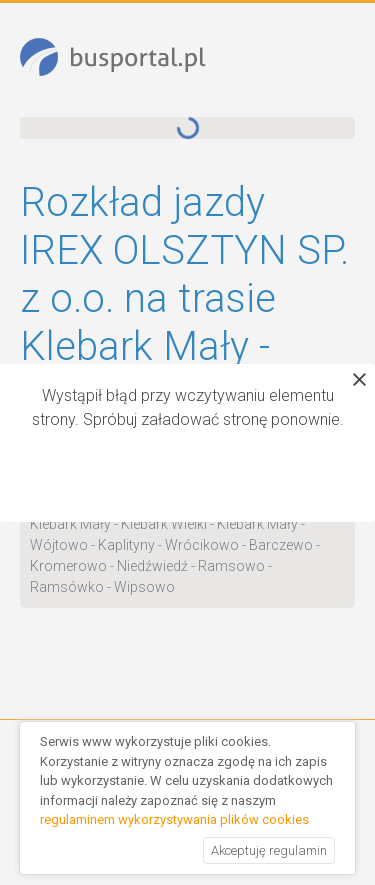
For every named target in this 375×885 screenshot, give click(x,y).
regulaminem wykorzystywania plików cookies (174, 819)
